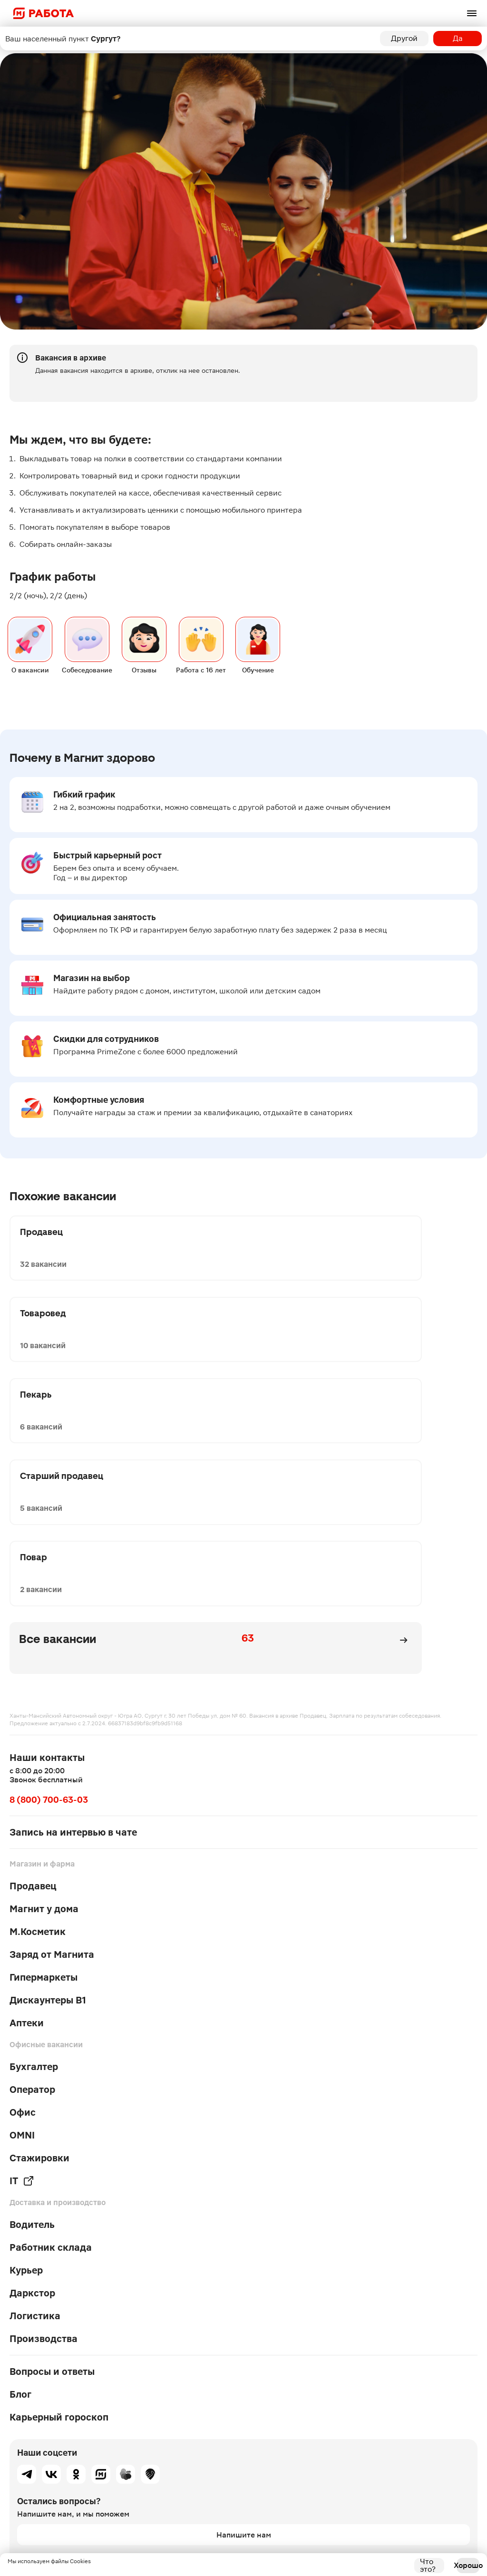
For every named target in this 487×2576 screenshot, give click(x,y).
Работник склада (51, 2048)
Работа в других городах (42, 2496)
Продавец (33, 1686)
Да (458, 38)
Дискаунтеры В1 (48, 1801)
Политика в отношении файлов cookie (61, 2462)
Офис (23, 1913)
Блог (20, 2195)
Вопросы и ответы (52, 2172)
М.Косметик (38, 1732)
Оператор (32, 1890)
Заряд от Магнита (52, 1755)
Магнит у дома (44, 1709)
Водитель (32, 2025)
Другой (404, 38)
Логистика (35, 2116)
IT (22, 1981)
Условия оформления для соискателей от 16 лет (74, 2484)
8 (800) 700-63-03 (49, 1600)
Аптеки (27, 1823)
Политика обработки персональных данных (68, 2473)
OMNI (22, 1936)
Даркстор (32, 2094)
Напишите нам (243, 2335)
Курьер (26, 2071)
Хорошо (468, 2565)
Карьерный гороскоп (59, 2218)
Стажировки (39, 1958)
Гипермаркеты (44, 1778)
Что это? (428, 2565)
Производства (44, 2139)
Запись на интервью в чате (73, 1633)
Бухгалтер (34, 1867)
